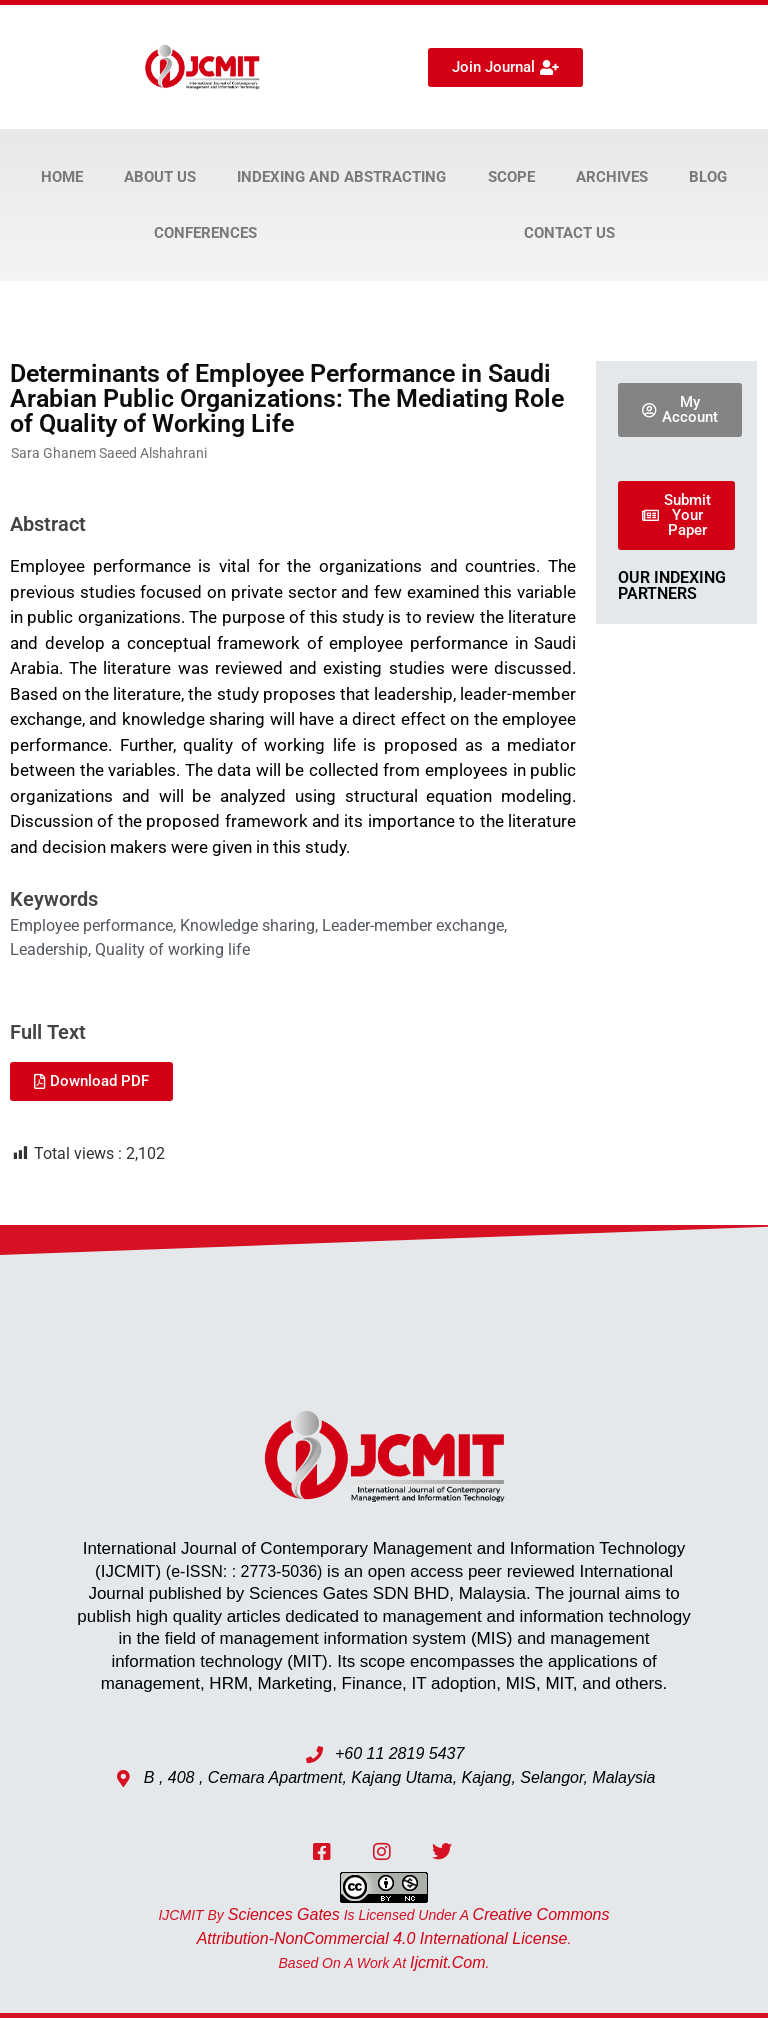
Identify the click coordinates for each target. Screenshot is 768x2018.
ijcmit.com (448, 1962)
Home (62, 177)
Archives (612, 177)
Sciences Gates (284, 1914)
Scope (511, 177)
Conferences (205, 233)
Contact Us (569, 233)
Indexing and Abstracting (341, 177)
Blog (708, 177)
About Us (160, 177)
